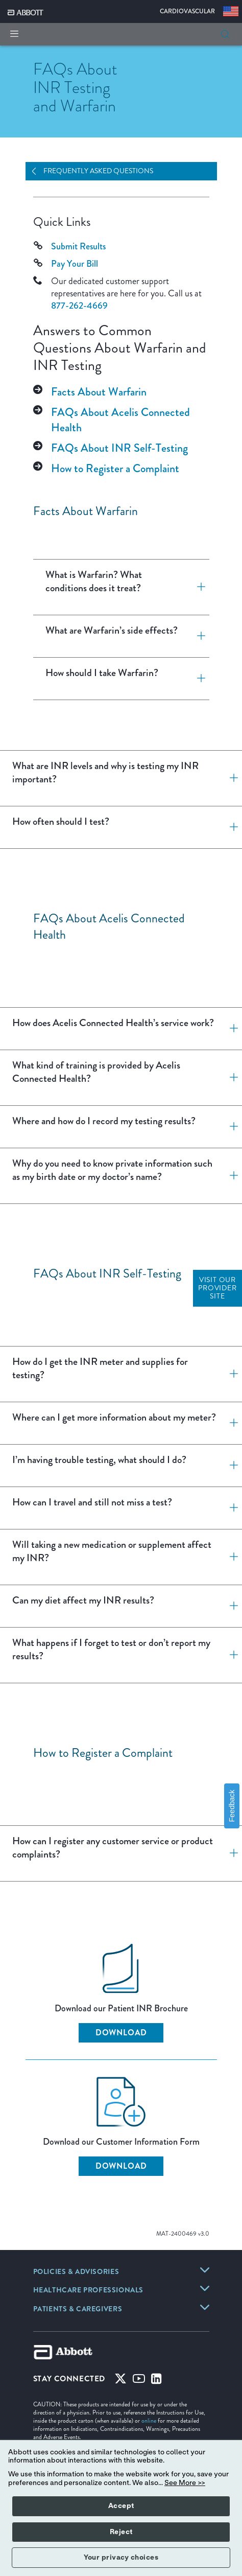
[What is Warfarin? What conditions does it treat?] (197, 587)
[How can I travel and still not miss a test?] (229, 1508)
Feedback (232, 1806)
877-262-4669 (79, 305)
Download (121, 2032)
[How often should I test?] (229, 827)
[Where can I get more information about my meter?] (229, 1423)
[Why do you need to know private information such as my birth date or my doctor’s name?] (229, 1175)
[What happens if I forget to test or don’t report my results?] (229, 1655)
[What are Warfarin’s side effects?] (197, 636)
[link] (76, 2272)
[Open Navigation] (38, 171)
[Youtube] (139, 2380)
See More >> (184, 2483)
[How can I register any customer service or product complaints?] (229, 1853)
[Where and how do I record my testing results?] (229, 1127)
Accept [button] (121, 2506)
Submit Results (78, 246)
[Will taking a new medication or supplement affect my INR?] (229, 1557)
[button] (225, 34)
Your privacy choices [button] (121, 2557)
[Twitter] (120, 2380)
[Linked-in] (156, 2380)
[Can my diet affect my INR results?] (229, 1606)
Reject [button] (121, 2532)
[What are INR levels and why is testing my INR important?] (229, 778)
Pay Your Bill (74, 263)
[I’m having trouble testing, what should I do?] (229, 1466)
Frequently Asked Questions (98, 171)
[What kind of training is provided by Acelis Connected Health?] (229, 1077)
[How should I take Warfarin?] (197, 679)
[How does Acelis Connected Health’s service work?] (229, 1029)
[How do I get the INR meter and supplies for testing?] (229, 1374)
